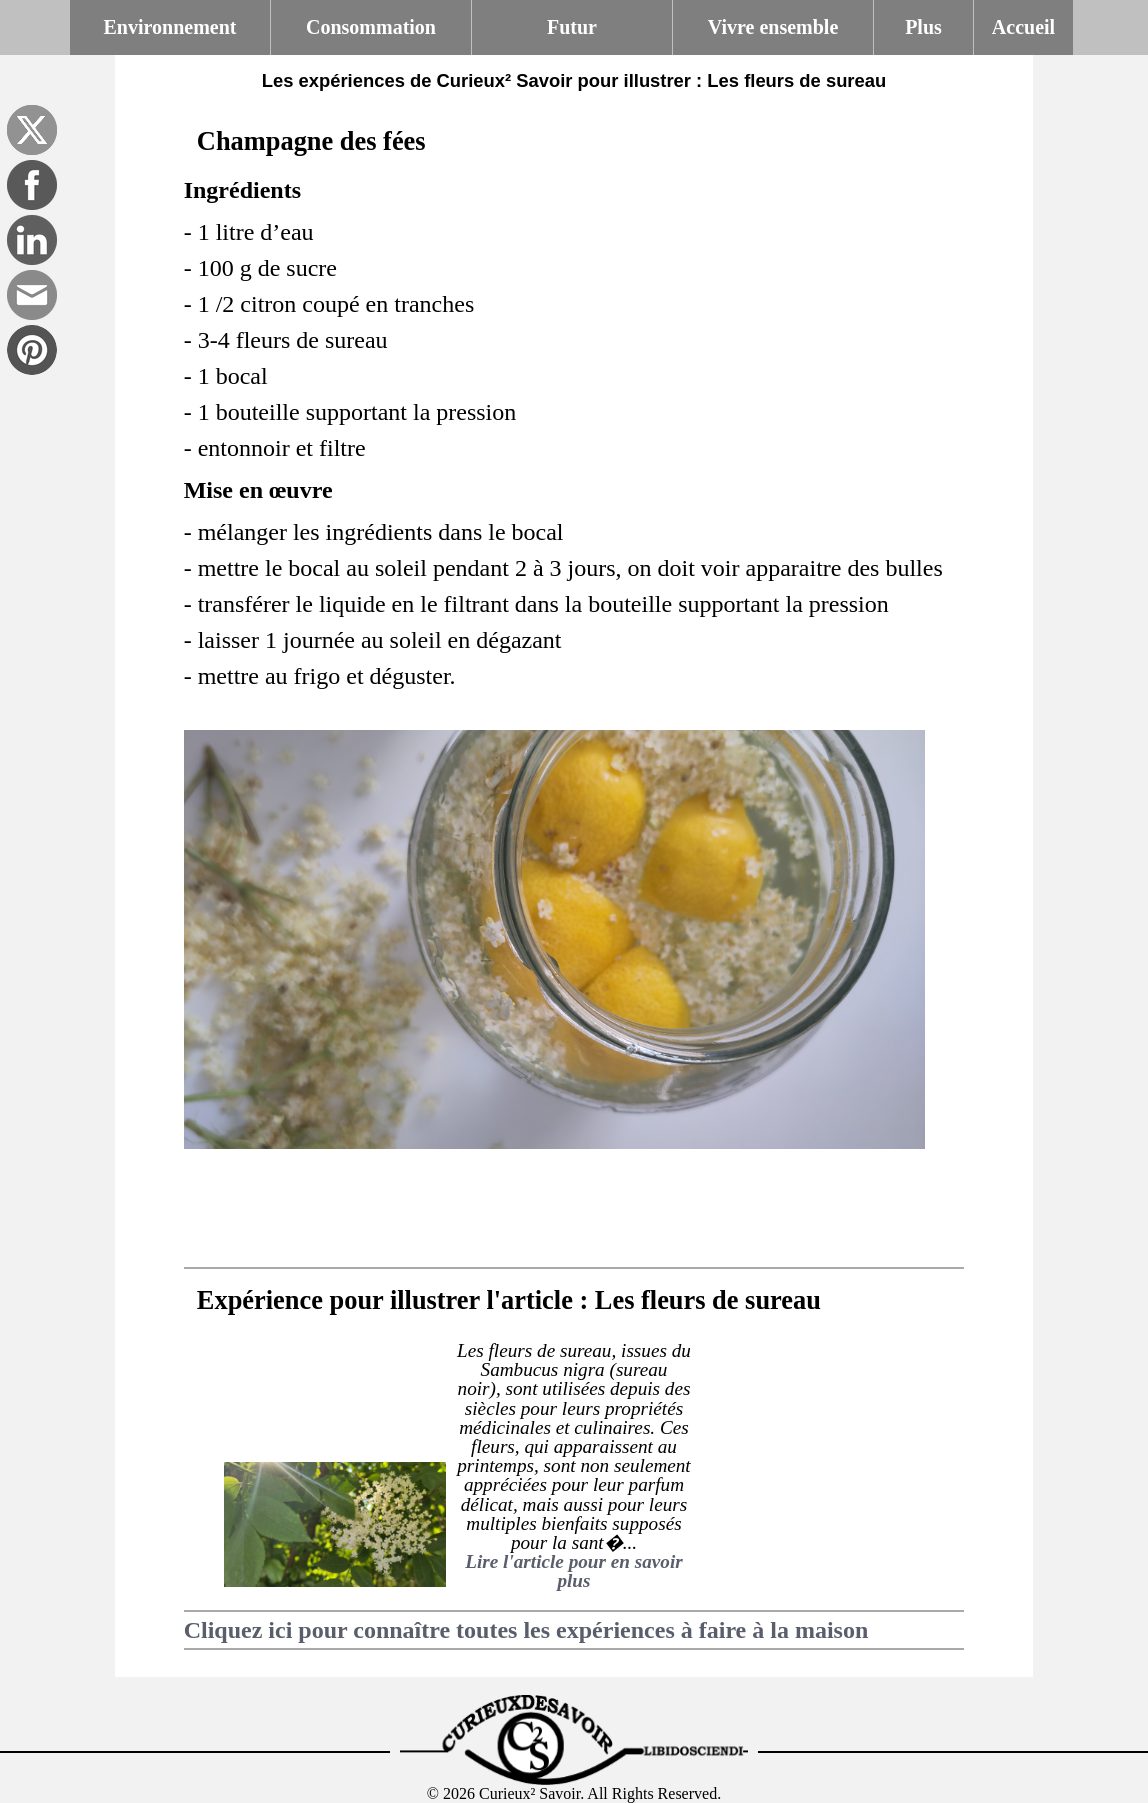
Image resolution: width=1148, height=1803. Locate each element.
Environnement (170, 27)
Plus (923, 27)
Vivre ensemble (773, 27)
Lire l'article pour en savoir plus (573, 1571)
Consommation (371, 27)
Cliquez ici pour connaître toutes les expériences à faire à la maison (526, 1630)
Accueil (1023, 27)
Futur (572, 27)
